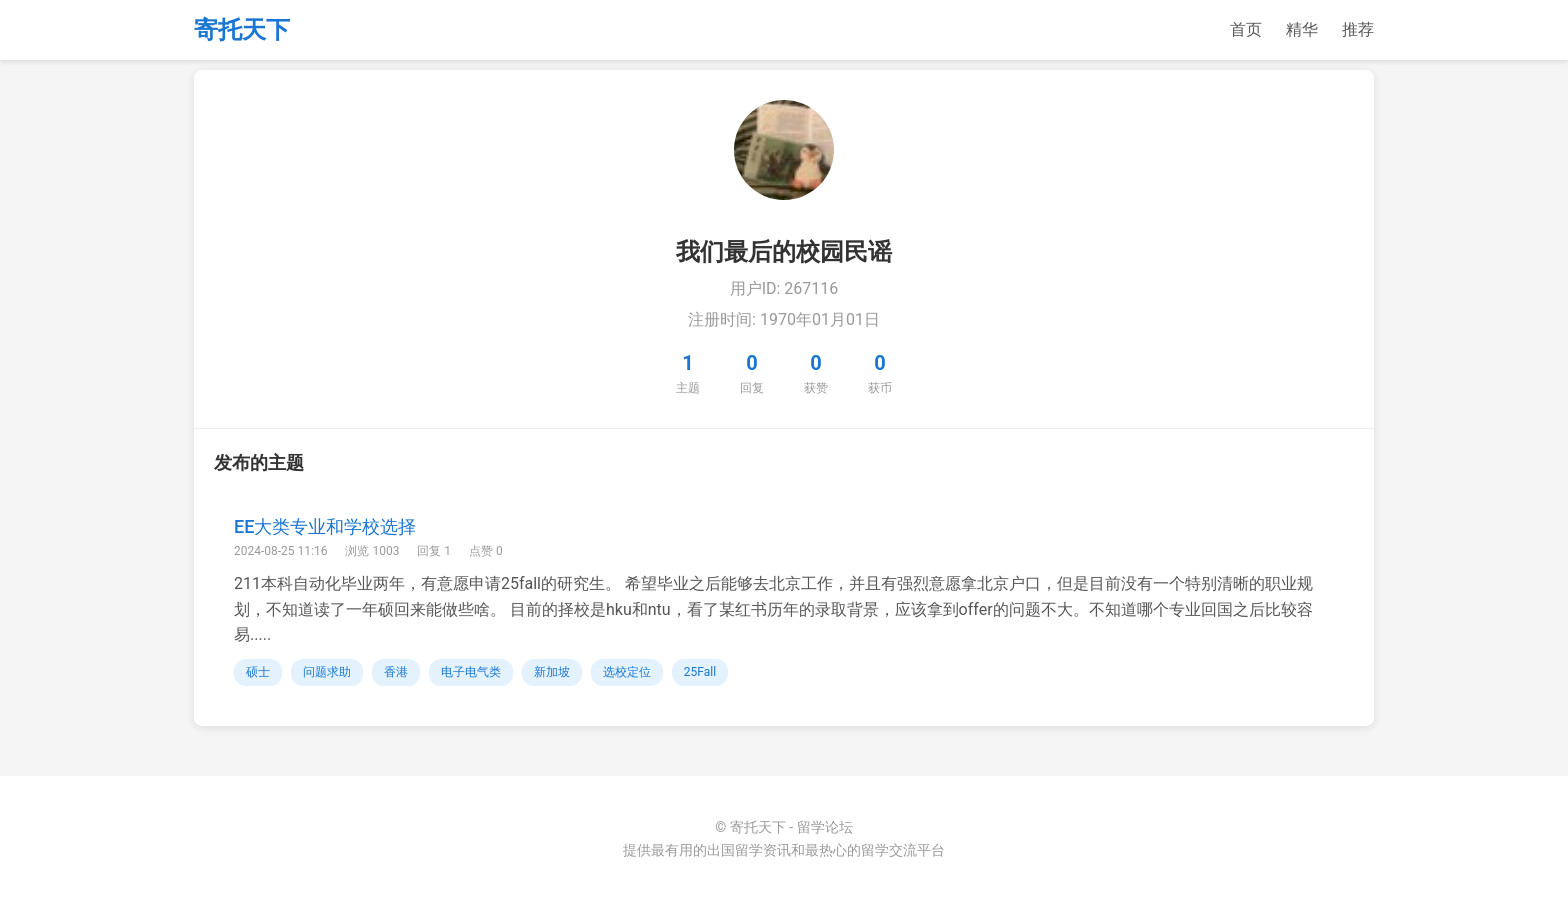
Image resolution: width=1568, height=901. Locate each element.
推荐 (1358, 29)
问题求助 (327, 672)
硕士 (258, 672)
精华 (1302, 29)
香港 (396, 672)
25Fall (700, 672)
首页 (1246, 29)
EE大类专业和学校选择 (325, 526)
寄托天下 (242, 30)
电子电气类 (471, 672)
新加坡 (552, 672)
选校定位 (627, 672)
